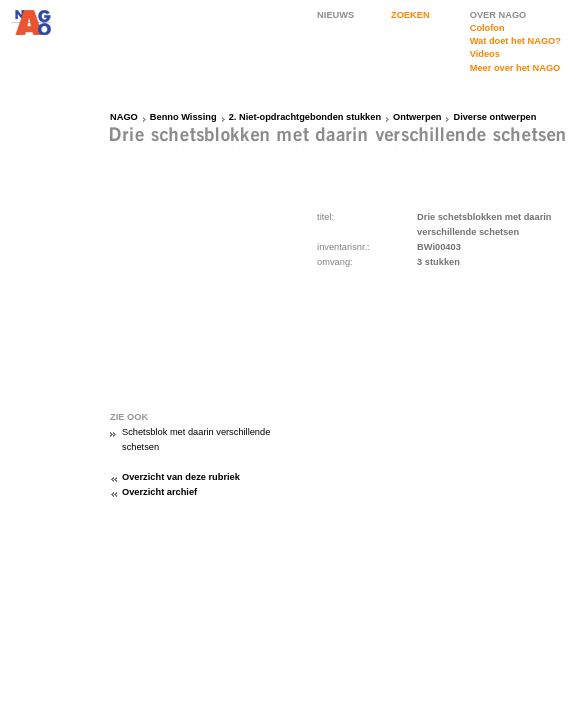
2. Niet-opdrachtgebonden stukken (305, 117)
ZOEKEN (410, 15)
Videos (485, 54)
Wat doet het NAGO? (515, 41)
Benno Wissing (183, 117)
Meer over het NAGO (515, 68)
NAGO (124, 117)
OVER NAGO (498, 15)
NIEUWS (335, 15)
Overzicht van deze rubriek (181, 477)
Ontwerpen (417, 117)
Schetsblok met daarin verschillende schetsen (196, 439)
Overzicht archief (159, 492)
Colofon (487, 28)
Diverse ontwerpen (494, 117)
